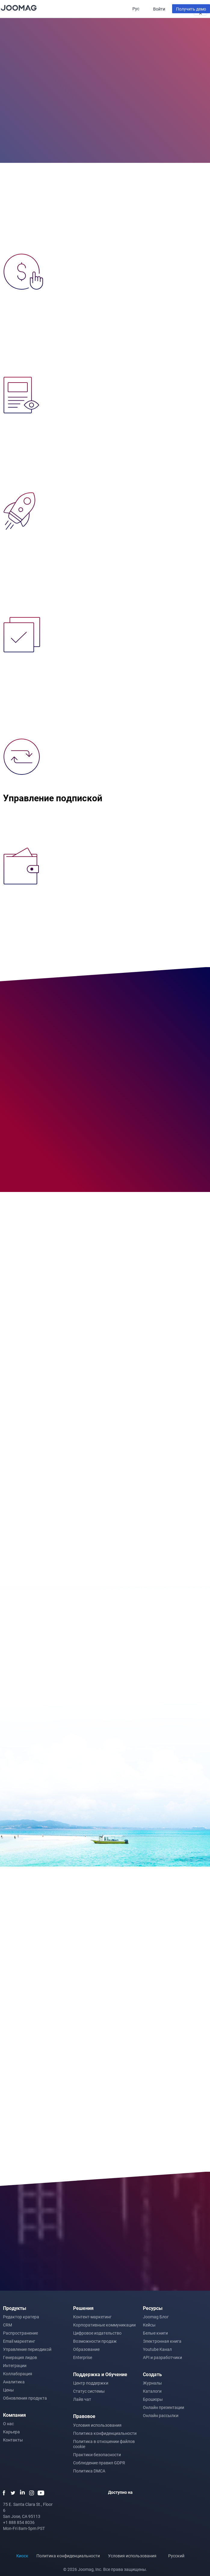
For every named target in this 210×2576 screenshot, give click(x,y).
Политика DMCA (89, 2471)
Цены (8, 2390)
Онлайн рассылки (160, 2415)
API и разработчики (162, 2357)
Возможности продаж (95, 2341)
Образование (86, 2349)
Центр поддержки (90, 2383)
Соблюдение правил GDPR (99, 2463)
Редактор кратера (21, 2317)
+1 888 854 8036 (19, 2522)
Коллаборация (17, 2373)
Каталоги (152, 2391)
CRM (7, 2325)
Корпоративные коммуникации (104, 2325)
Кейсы (149, 2325)
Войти (159, 9)
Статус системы (89, 2391)
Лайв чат (82, 2399)
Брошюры (153, 2399)
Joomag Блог (156, 2317)
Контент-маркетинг (92, 2317)
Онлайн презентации (163, 2407)
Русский (179, 2556)
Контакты (13, 2440)
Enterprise (82, 2357)
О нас (8, 2423)
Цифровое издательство (97, 2333)
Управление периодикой (27, 2349)
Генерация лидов (20, 2357)
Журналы (152, 2383)
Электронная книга (162, 2341)
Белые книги (155, 2333)
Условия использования (97, 2425)
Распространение (20, 2333)
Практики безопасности (97, 2454)
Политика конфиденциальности (105, 2433)
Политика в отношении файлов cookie (104, 2443)
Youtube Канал (157, 2349)
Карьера (11, 2432)
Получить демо (191, 9)
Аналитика (14, 2382)
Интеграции (14, 2365)
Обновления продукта (25, 2398)
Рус (136, 8)
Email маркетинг (19, 2341)
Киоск (22, 2556)
